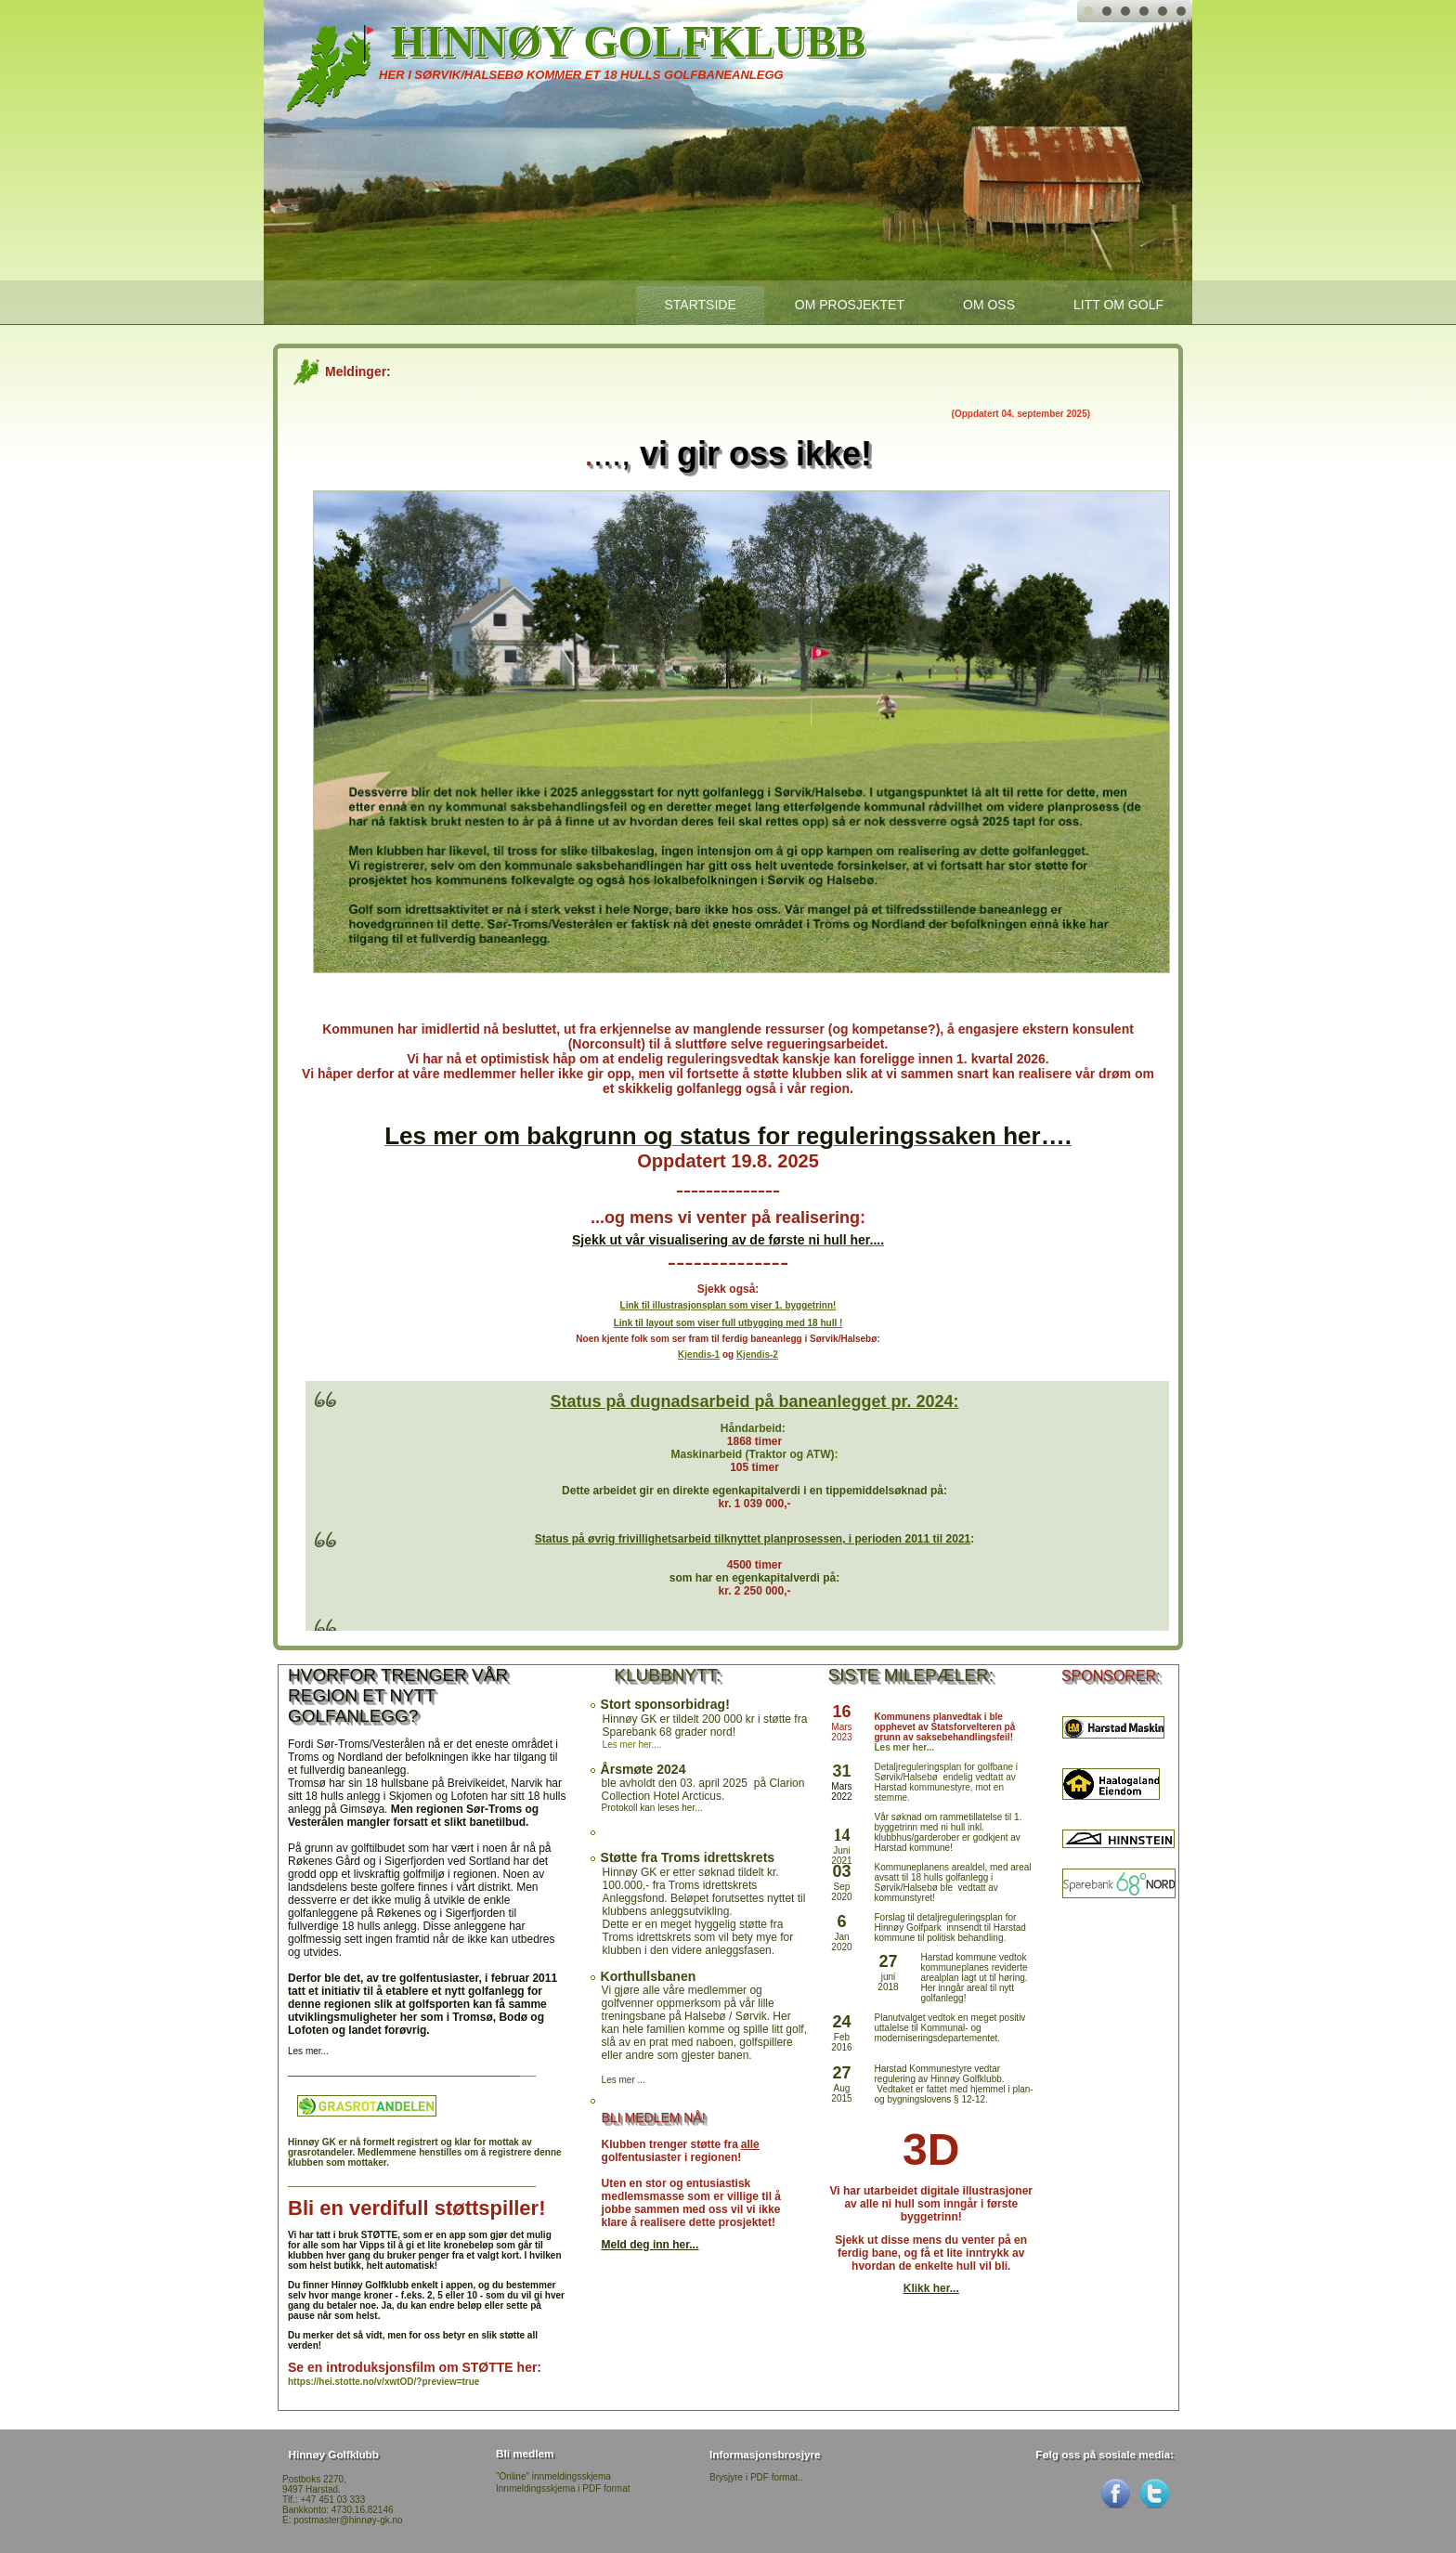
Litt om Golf (1118, 304)
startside (699, 304)
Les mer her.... (632, 1744)
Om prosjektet (849, 304)
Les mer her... (903, 1747)
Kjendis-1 (699, 1354)
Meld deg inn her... (650, 2244)
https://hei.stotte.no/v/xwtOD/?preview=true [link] (383, 2382)
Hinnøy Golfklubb (628, 41)
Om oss (989, 304)
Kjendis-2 (757, 1354)
